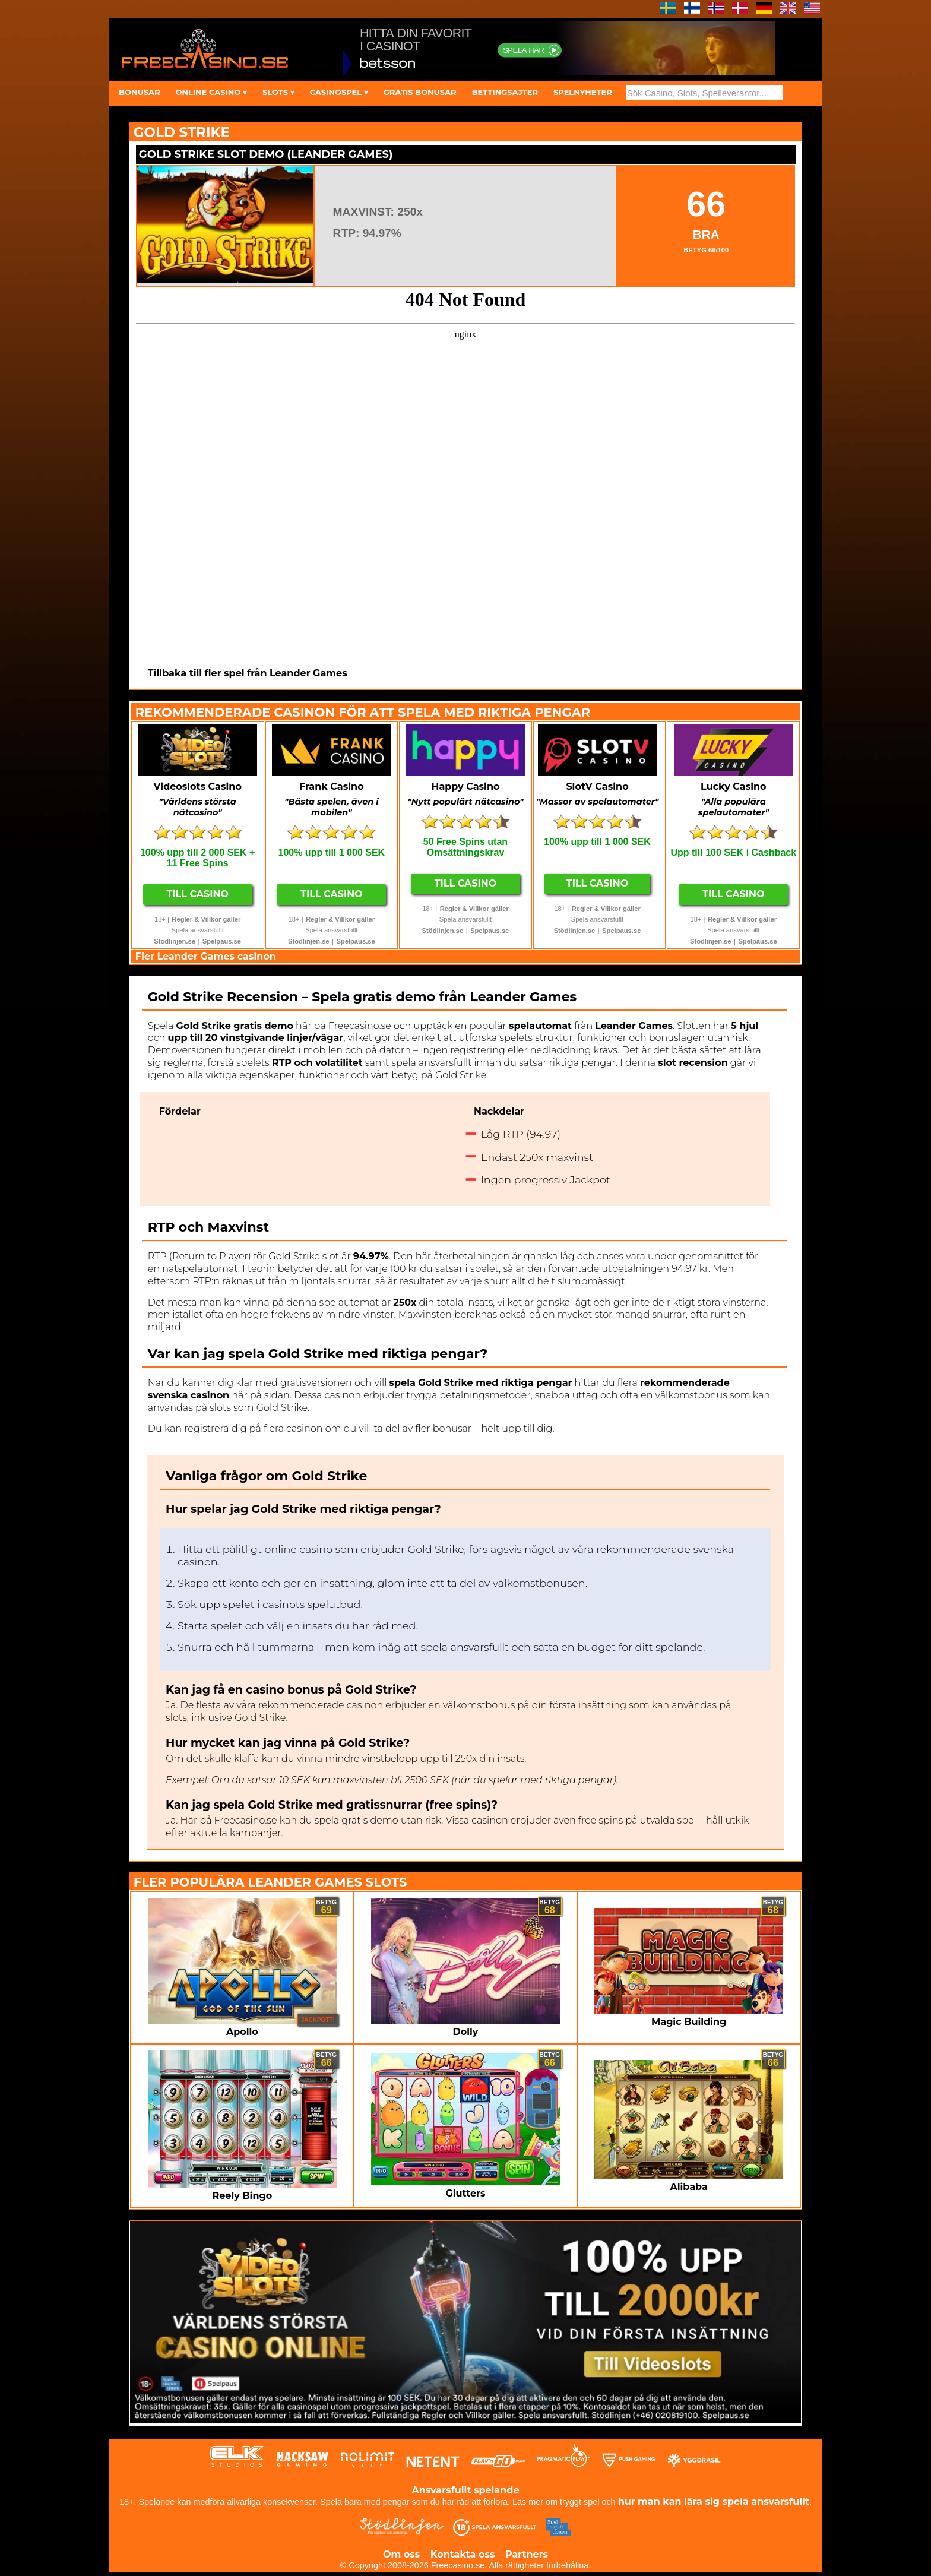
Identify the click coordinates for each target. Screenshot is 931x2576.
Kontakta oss (462, 2554)
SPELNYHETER (582, 92)
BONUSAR (139, 92)
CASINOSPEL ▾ (339, 92)
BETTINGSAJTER (505, 92)
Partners (526, 2554)
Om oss (401, 2554)
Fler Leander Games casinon (205, 956)
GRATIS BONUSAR (420, 92)
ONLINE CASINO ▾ (210, 92)
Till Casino (197, 894)
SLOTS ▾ (278, 92)
